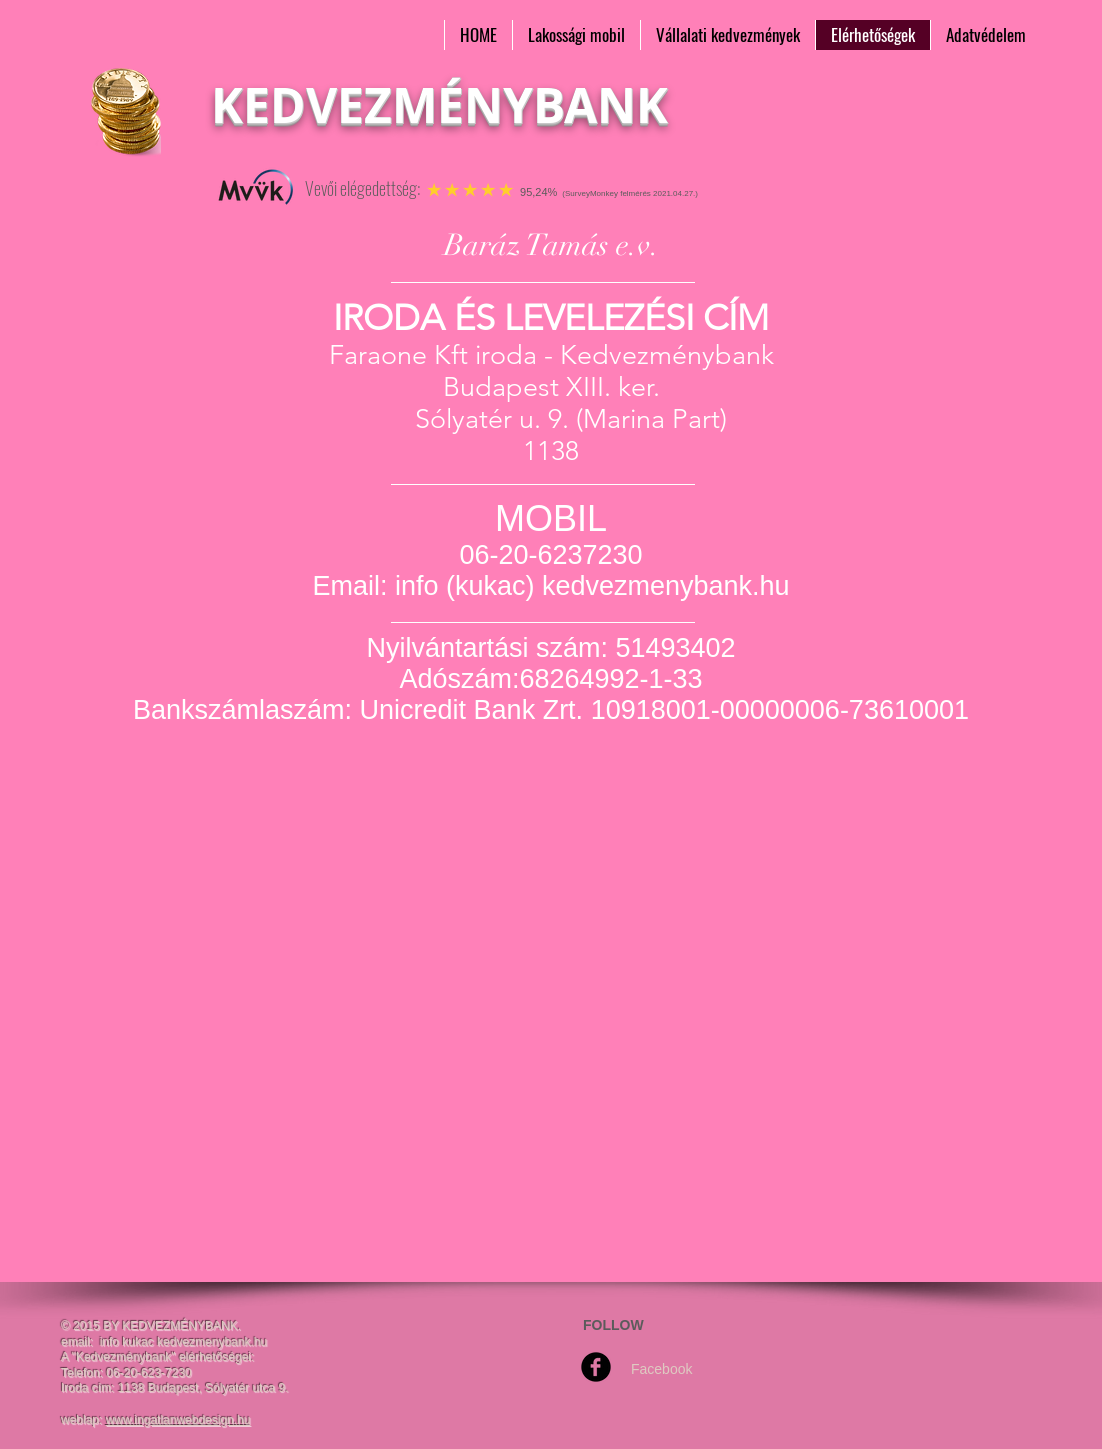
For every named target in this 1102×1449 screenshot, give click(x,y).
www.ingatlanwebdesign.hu (178, 1420)
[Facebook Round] (596, 1367)
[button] (576, 35)
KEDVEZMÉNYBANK (439, 105)
